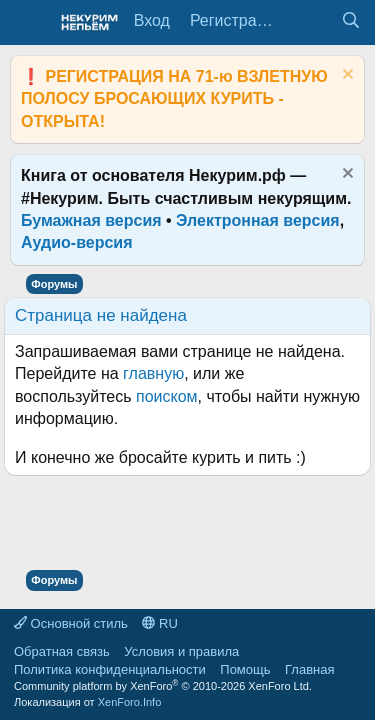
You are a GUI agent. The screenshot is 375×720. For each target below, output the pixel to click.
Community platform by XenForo (163, 686)
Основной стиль (71, 623)
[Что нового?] (310, 21)
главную (153, 373)
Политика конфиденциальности (110, 669)
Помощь (245, 669)
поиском (167, 396)
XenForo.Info (130, 702)
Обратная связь (62, 651)
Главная (309, 669)
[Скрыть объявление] (345, 76)
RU (159, 623)
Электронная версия (258, 220)
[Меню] (27, 23)
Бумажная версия (91, 220)
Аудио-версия (77, 242)
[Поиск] (350, 21)
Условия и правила (181, 651)
